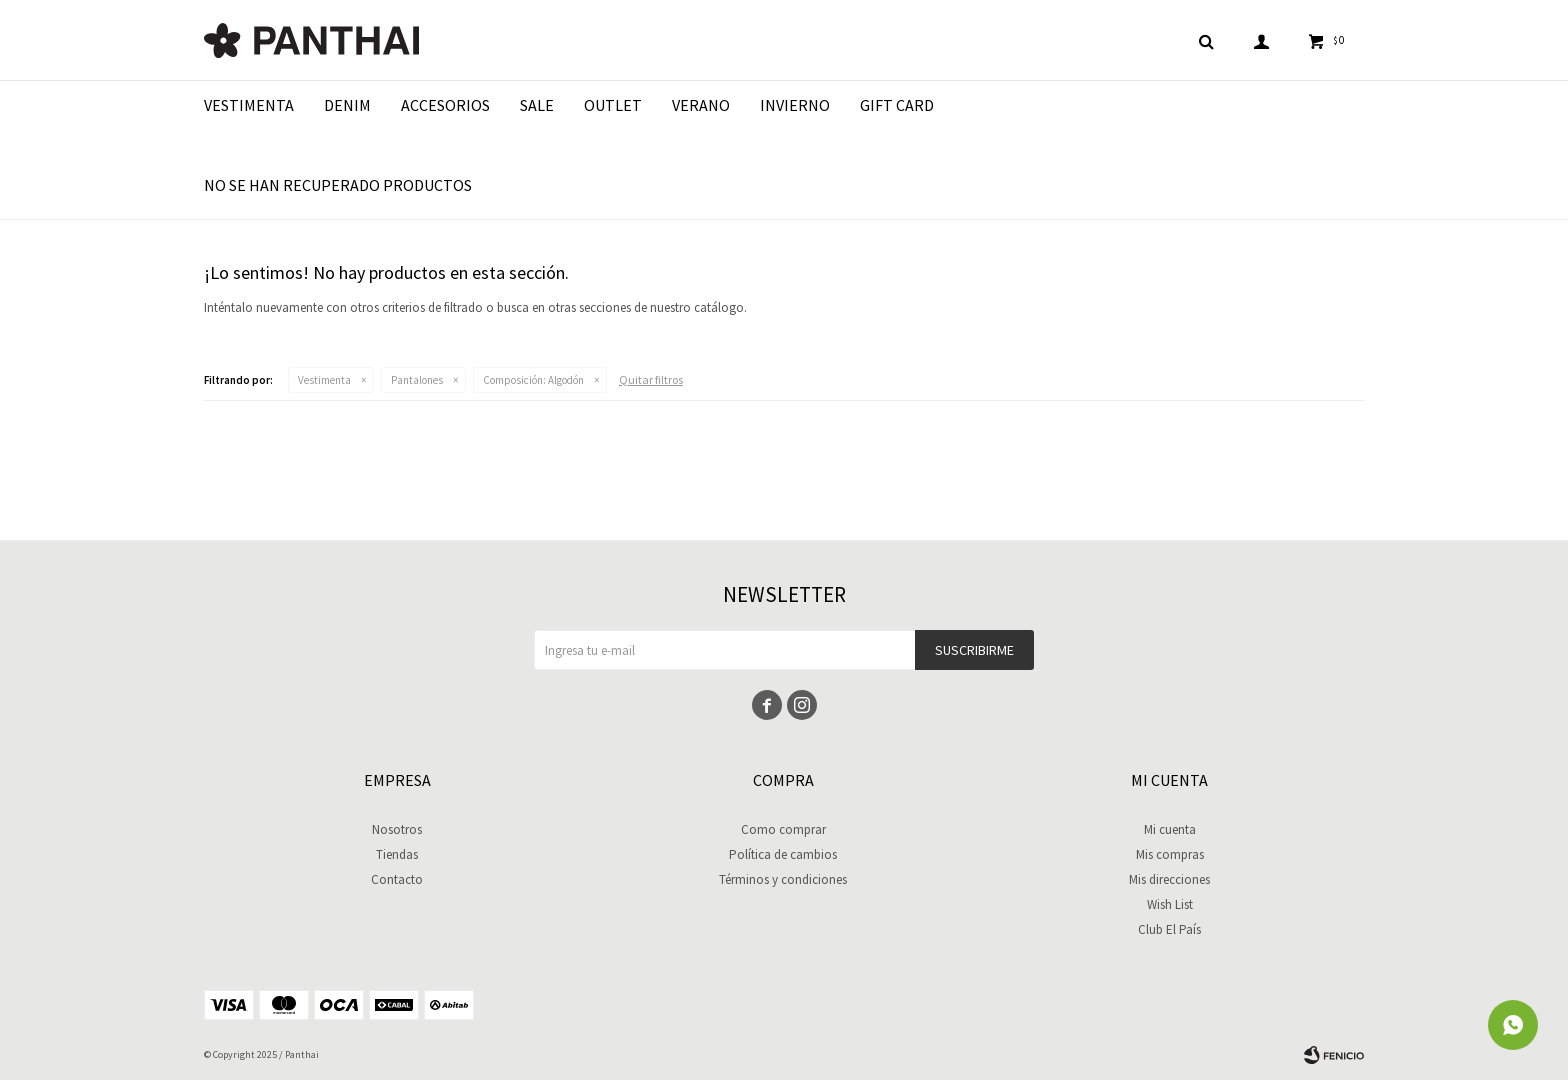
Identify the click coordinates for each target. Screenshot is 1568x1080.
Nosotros (397, 829)
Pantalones (417, 380)
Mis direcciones (1169, 879)
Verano (701, 105)
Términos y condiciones (783, 879)
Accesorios (445, 105)
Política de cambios (783, 854)
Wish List (1170, 904)
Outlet (613, 105)
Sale (537, 105)
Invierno (795, 105)
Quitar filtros (651, 379)
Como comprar (783, 829)
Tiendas (397, 854)
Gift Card (897, 105)
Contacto (397, 879)
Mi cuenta (1170, 829)
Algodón (533, 380)
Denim (347, 105)
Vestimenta (249, 105)
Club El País (1169, 929)
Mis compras (1170, 854)
